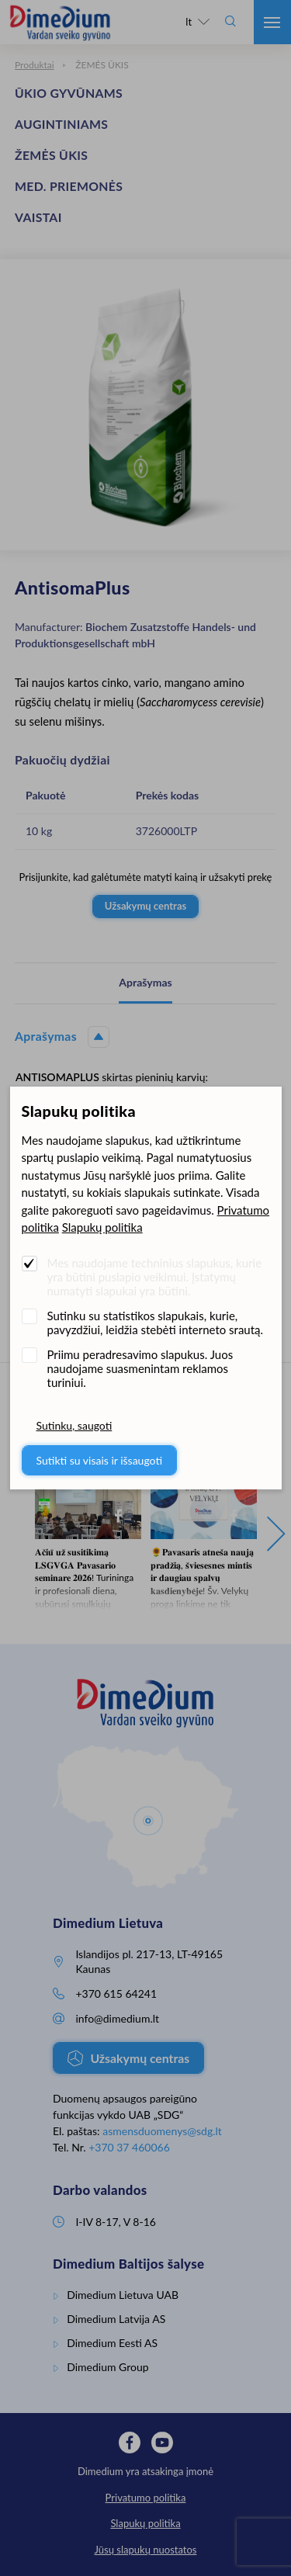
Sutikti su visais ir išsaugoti (99, 1460)
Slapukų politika (102, 1227)
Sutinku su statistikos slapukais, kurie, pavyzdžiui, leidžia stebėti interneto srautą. (155, 1323)
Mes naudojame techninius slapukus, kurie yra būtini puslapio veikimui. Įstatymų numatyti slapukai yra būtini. (154, 1277)
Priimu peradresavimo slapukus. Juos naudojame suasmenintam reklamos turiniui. (140, 1368)
